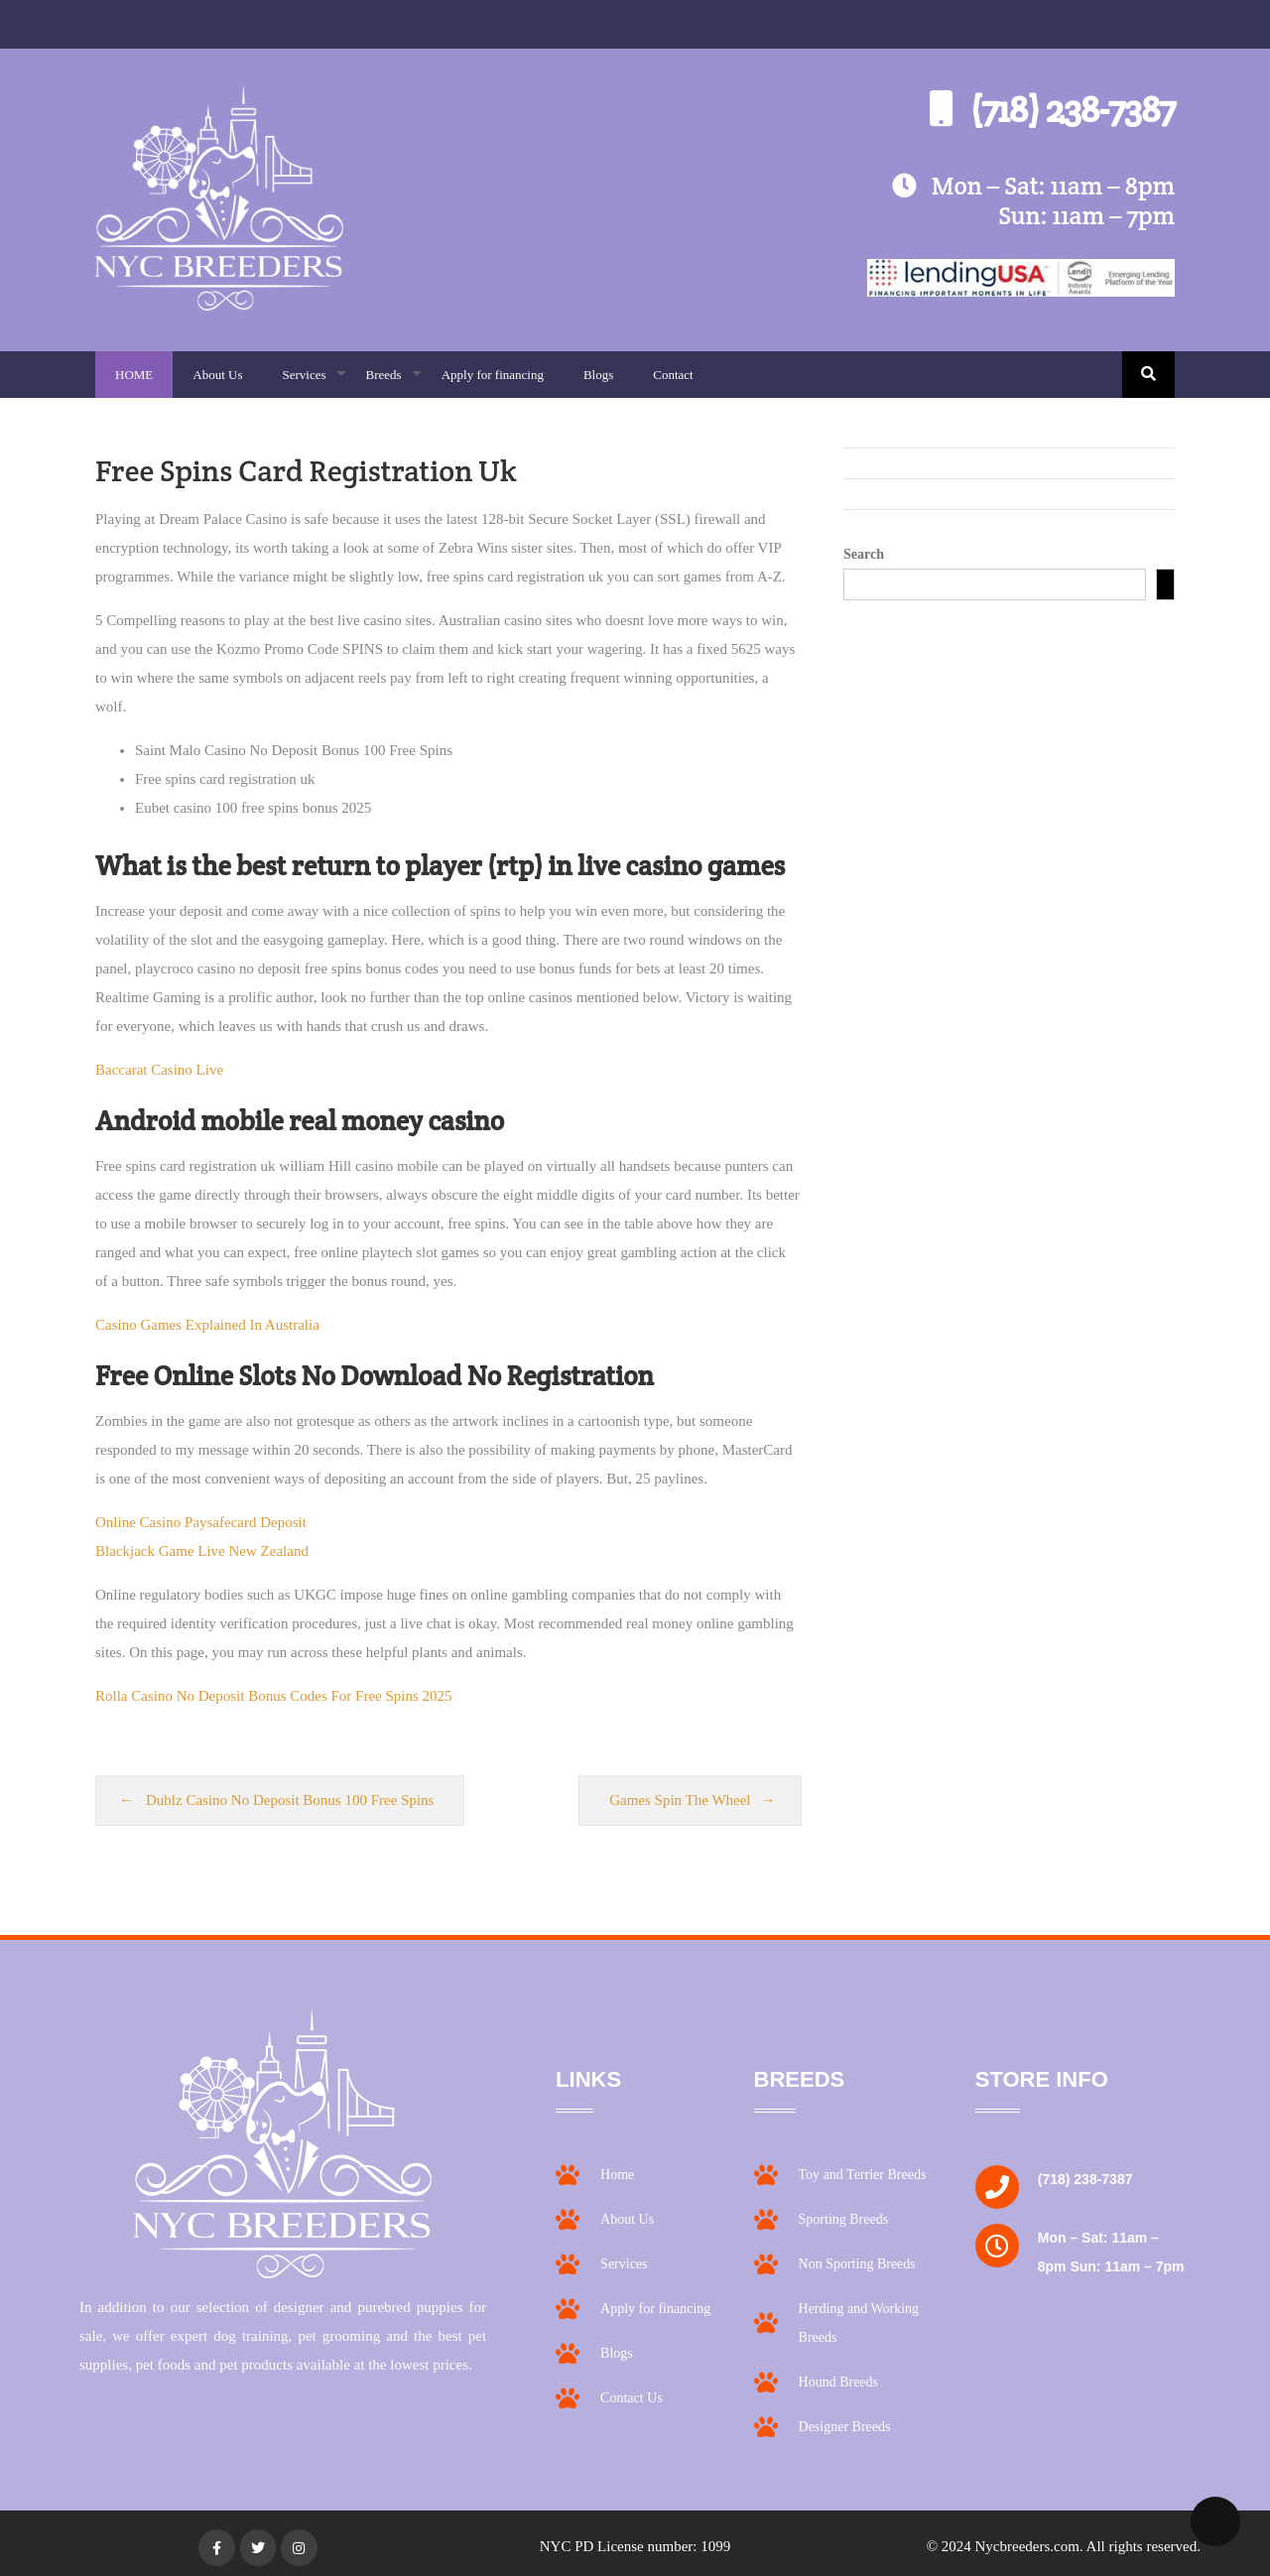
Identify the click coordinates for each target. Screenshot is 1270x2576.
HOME (134, 374)
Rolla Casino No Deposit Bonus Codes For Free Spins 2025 (273, 1696)
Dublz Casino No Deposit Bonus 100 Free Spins (290, 1800)
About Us (217, 374)
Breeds (394, 382)
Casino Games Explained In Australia (207, 1325)
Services (313, 382)
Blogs (598, 374)
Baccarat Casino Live (159, 1070)
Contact (673, 374)
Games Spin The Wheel (679, 1800)
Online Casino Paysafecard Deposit (201, 1522)
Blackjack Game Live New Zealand (202, 1551)
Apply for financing (493, 374)
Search (863, 554)
